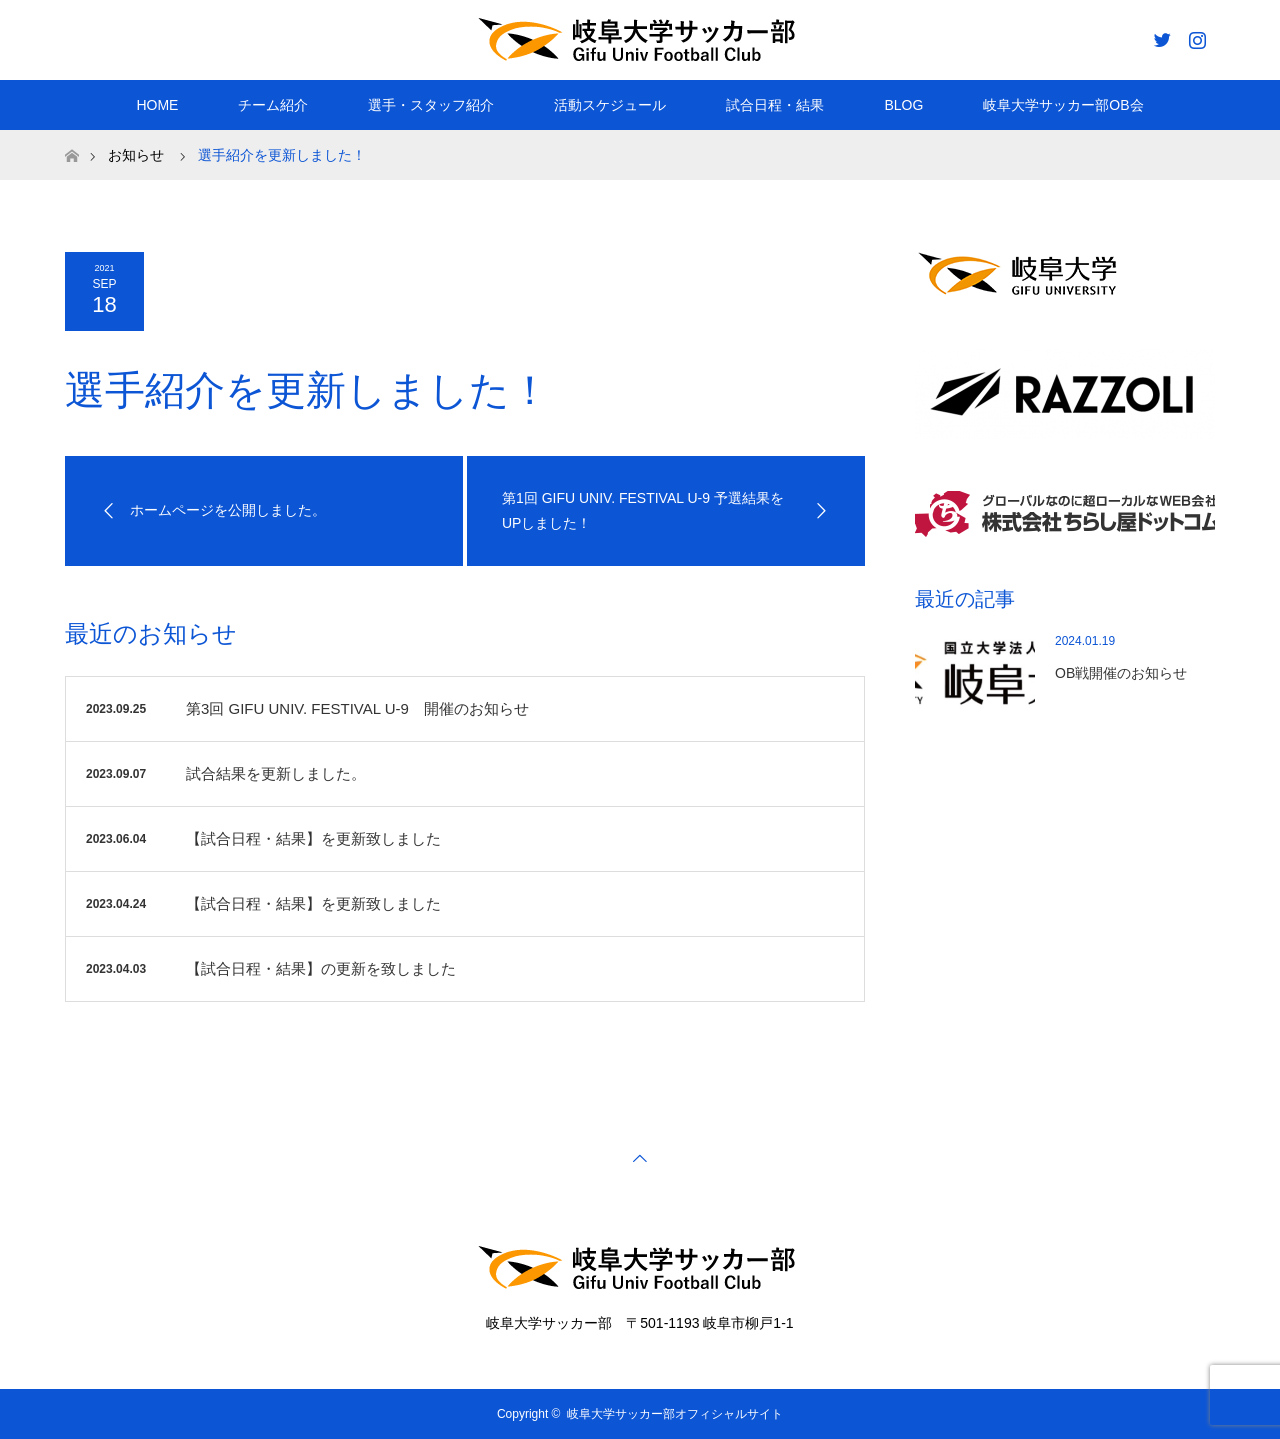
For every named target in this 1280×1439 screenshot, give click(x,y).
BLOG (903, 105)
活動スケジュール (610, 105)
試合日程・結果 (775, 105)
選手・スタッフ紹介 (431, 105)
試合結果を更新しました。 (276, 773)
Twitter (1160, 36)
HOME (157, 105)
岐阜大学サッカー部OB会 (1063, 105)
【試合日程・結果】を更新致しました (313, 838)
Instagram (1195, 36)
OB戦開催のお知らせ (1121, 673)
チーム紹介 (273, 105)
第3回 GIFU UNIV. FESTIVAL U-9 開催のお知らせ (357, 708)
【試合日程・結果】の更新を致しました (321, 968)
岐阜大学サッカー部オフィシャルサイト (675, 1414)
